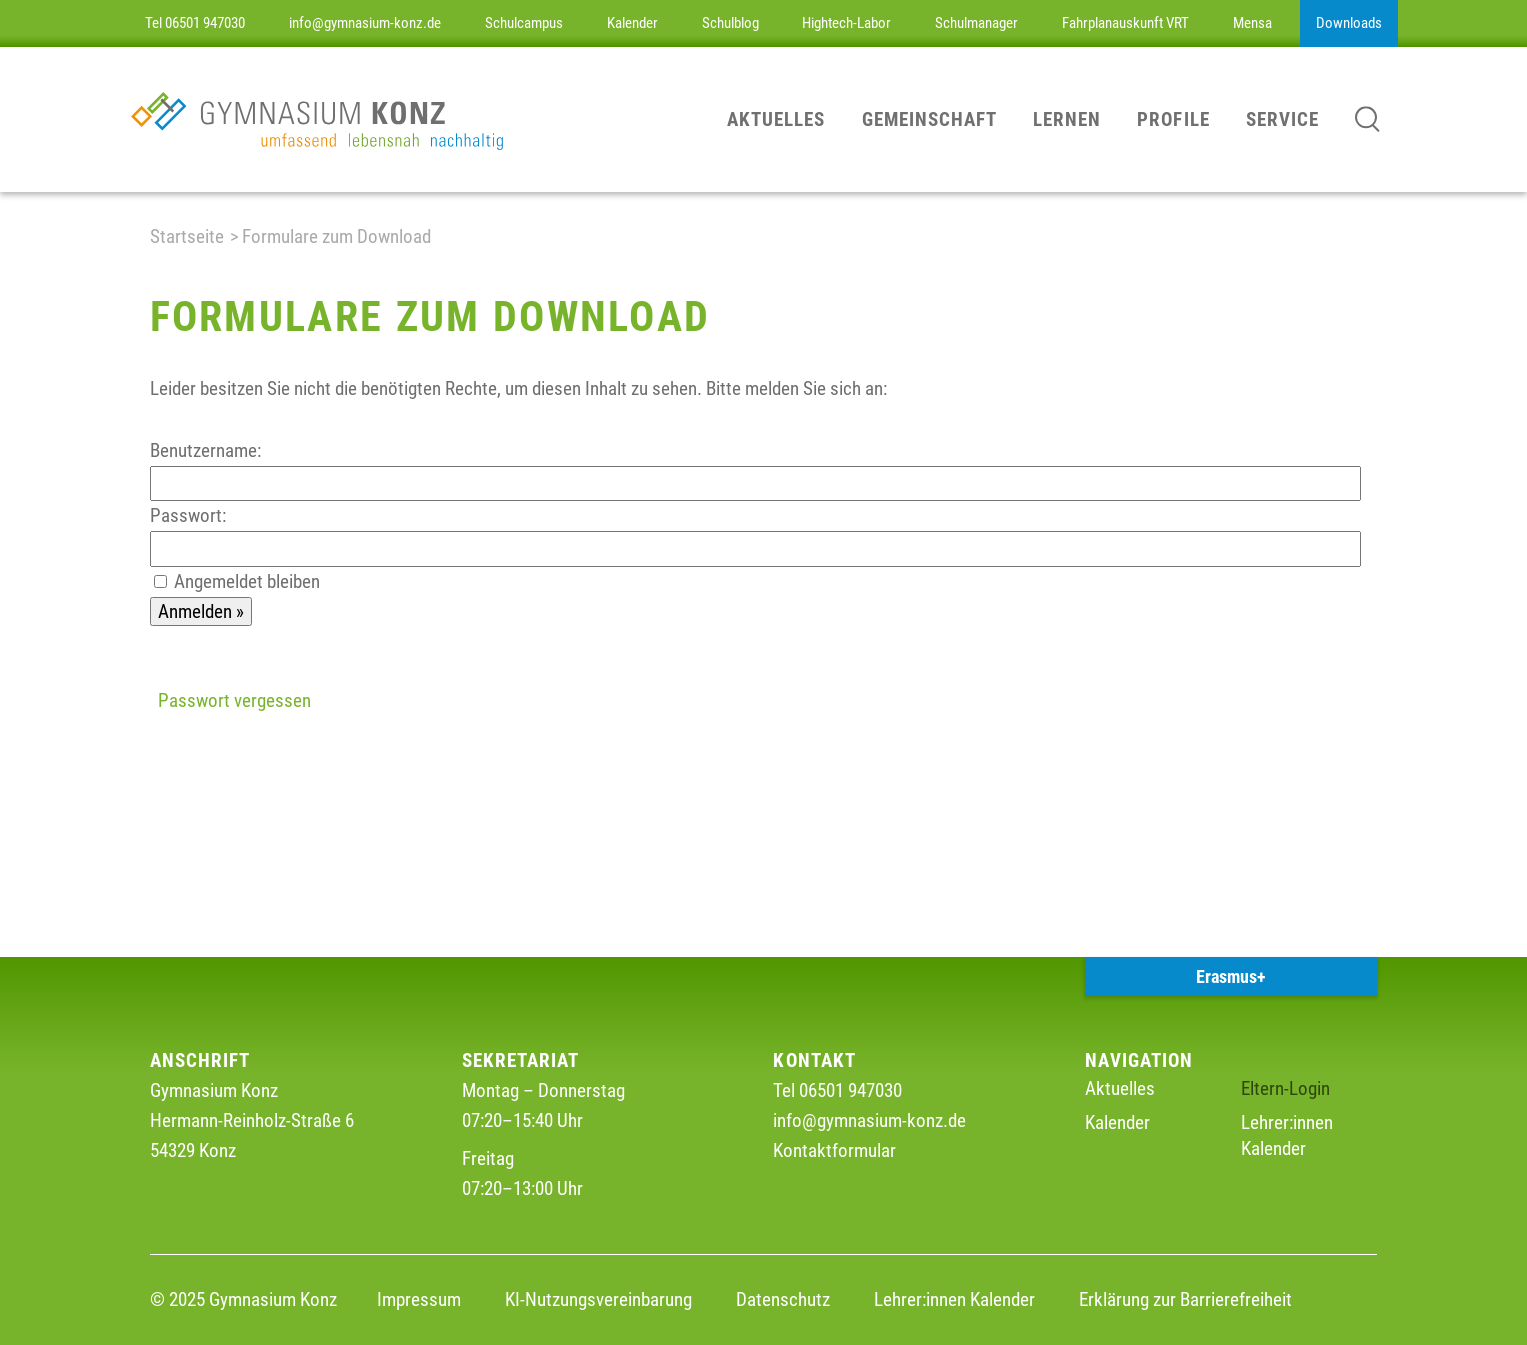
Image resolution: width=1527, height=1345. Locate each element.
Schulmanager (976, 23)
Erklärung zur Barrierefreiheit (1185, 1299)
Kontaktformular (834, 1150)
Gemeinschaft (930, 119)
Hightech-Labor (846, 23)
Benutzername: (205, 450)
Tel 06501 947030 (195, 23)
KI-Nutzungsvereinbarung (598, 1299)
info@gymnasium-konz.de (365, 23)
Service (1282, 119)
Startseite (187, 236)
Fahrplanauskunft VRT (1125, 23)
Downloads (1349, 23)
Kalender (632, 23)
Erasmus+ (1231, 976)
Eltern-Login (1285, 1088)
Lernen (1067, 119)
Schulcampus (524, 23)
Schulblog (730, 23)
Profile (1173, 119)
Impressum (419, 1299)
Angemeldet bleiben (247, 581)
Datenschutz (783, 1299)
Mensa (1252, 23)
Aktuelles (776, 119)
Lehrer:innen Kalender (954, 1299)
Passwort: (188, 515)
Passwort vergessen (234, 700)
